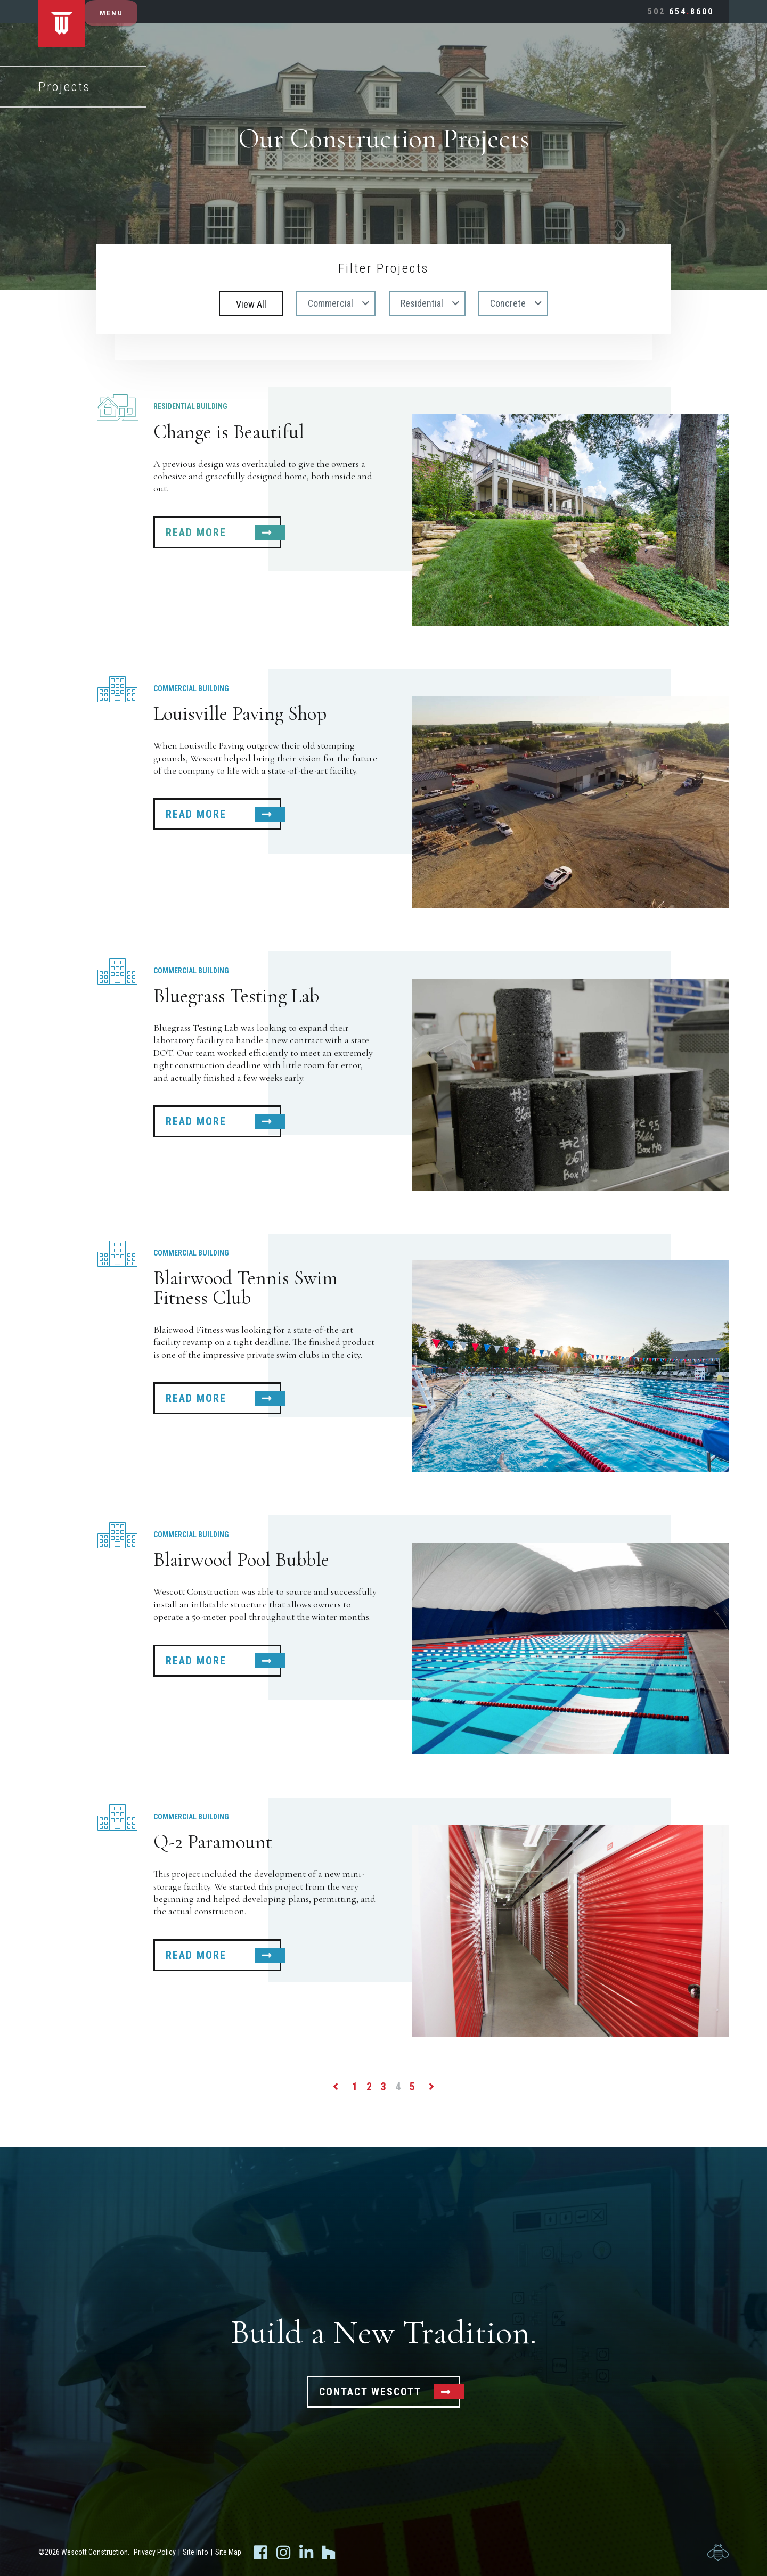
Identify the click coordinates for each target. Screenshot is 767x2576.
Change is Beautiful (228, 432)
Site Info (195, 2552)
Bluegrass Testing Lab (236, 996)
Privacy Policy (155, 2552)
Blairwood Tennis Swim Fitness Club (245, 1288)
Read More (196, 532)
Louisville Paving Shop (240, 714)
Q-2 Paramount (212, 1842)
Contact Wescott (370, 2391)
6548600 (681, 11)
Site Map (228, 2552)
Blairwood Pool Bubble (241, 1560)
